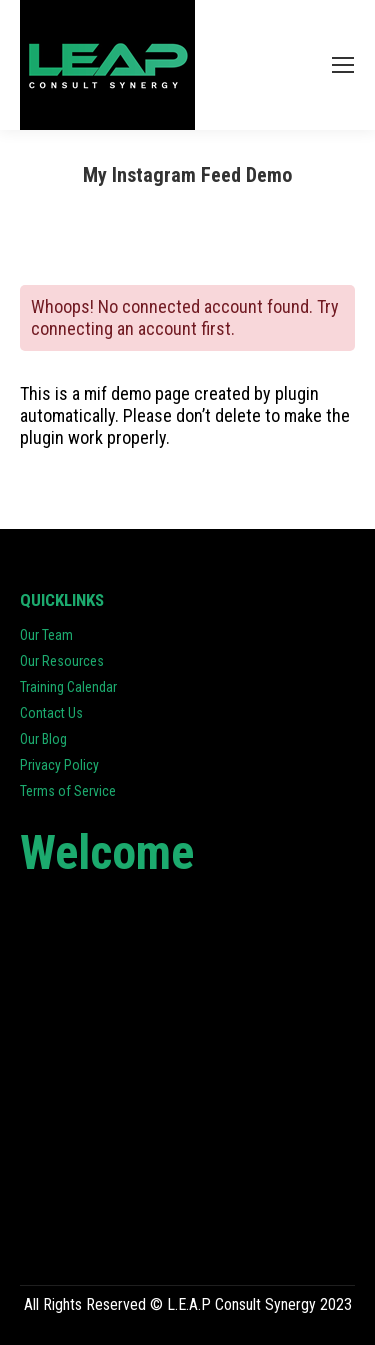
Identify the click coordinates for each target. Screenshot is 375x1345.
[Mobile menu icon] (343, 65)
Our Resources (62, 661)
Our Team (46, 635)
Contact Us (51, 713)
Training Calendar (68, 687)
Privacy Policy (59, 765)
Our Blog (43, 739)
